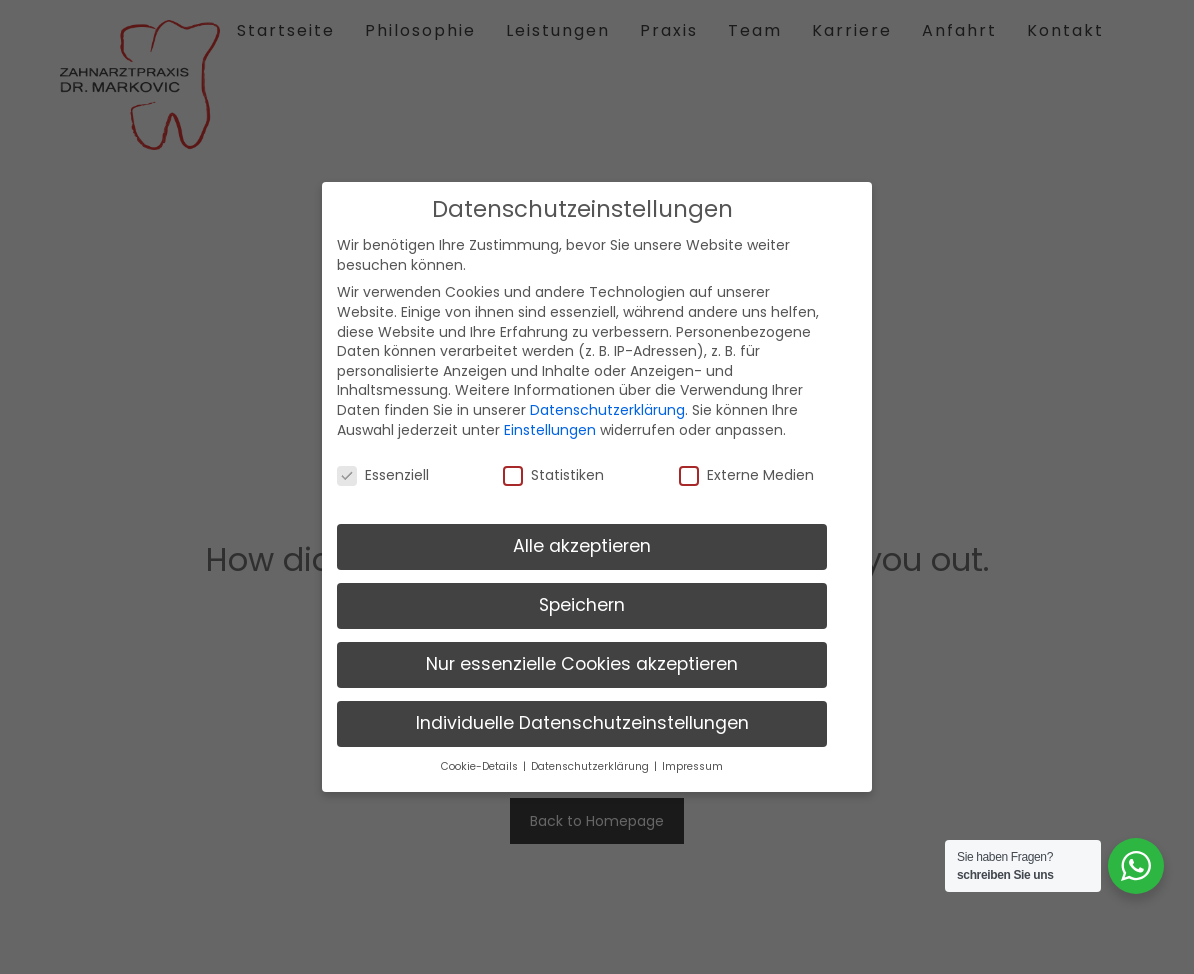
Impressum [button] (692, 760)
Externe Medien (746, 469)
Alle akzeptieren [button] (582, 540)
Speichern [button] (582, 599)
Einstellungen (550, 423)
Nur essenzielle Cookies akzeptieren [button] (582, 658)
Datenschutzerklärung (607, 404)
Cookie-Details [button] (481, 760)
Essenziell (383, 469)
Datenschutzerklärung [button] (591, 760)
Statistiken (553, 469)
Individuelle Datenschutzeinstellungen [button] (582, 717)
